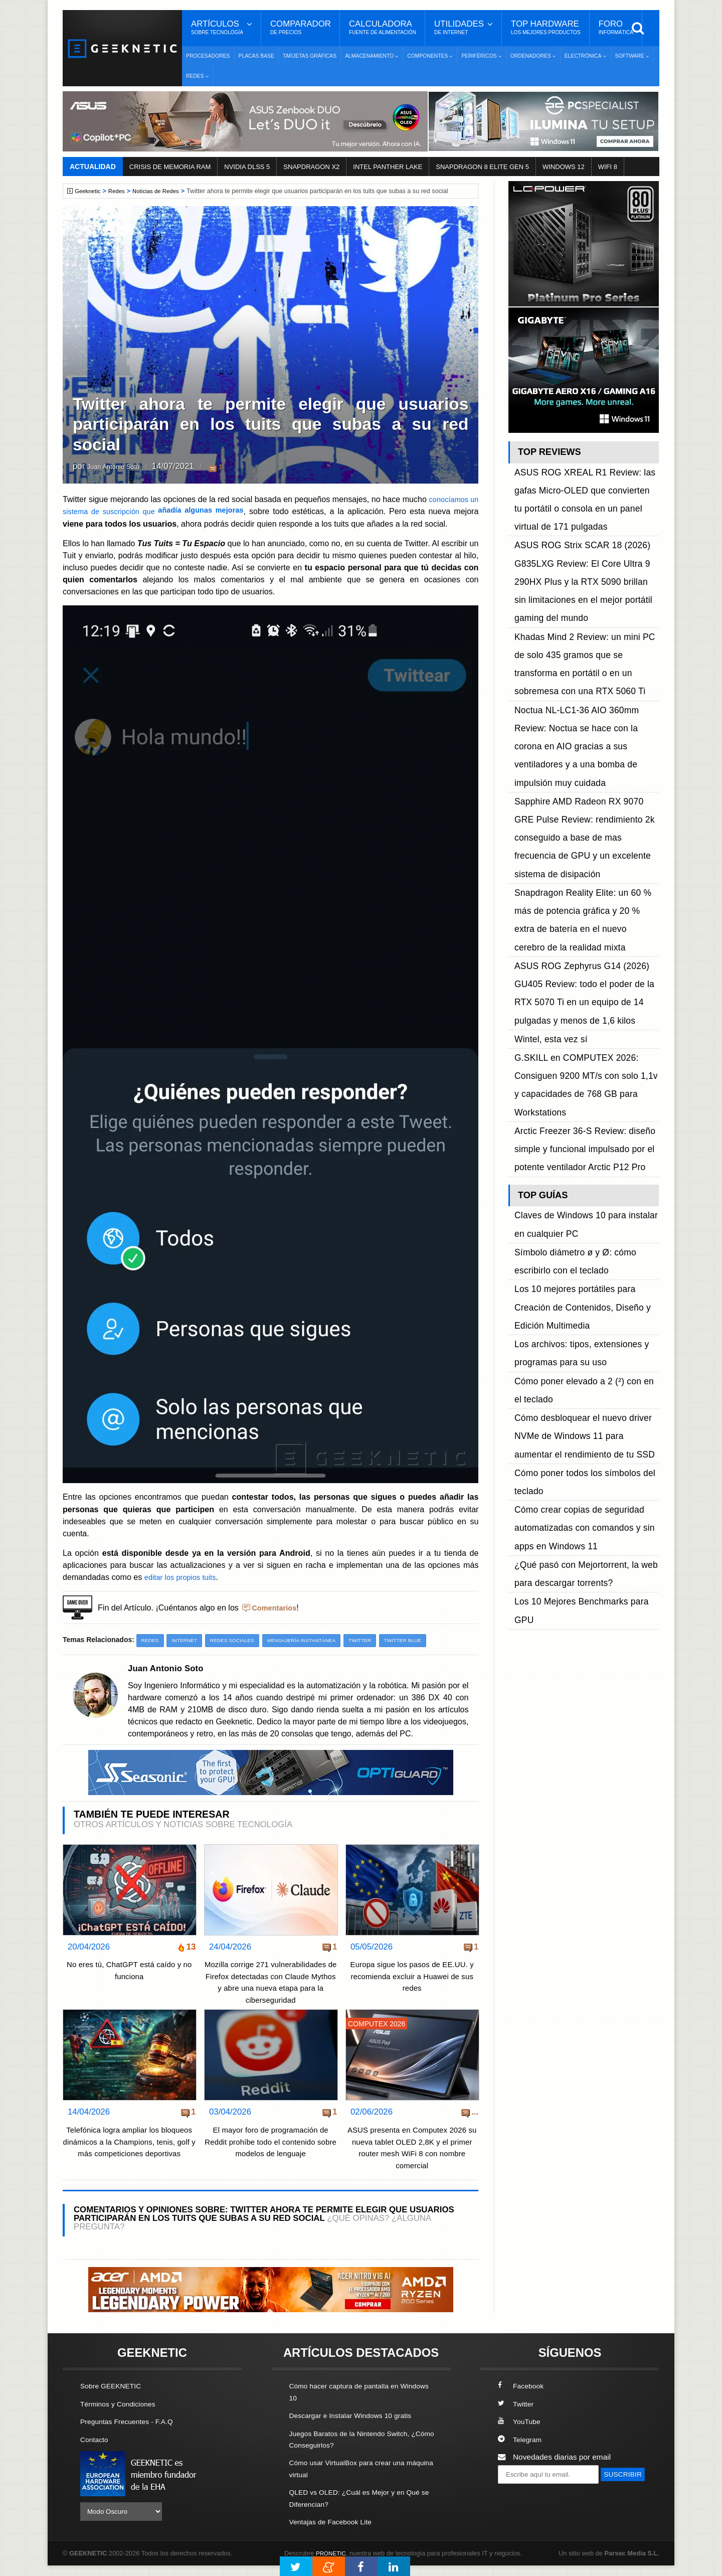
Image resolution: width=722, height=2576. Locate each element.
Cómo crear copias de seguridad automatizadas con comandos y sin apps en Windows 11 (584, 1091)
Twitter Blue (424, 1640)
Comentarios (276, 1607)
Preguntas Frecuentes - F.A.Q (131, 2433)
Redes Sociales (239, 1640)
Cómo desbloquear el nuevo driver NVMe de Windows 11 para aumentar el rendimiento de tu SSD (585, 1035)
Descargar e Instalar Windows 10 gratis (356, 2427)
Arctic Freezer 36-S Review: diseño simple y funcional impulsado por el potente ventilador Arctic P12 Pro (574, 848)
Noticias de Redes (163, 191)
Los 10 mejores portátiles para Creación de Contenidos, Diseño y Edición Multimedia (582, 956)
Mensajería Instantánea (314, 1640)
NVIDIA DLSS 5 (247, 167)
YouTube (520, 2433)
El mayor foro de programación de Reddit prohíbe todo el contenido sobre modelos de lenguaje (270, 2153)
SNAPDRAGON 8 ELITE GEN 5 (482, 167)
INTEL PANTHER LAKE (387, 167)
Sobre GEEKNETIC (113, 2397)
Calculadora (382, 27)
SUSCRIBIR (522, 2504)
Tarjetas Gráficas (309, 56)
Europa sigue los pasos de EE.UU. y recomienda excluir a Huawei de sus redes (412, 1976)
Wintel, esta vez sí (545, 781)
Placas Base (256, 56)
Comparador (300, 27)
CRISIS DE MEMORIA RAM (170, 167)
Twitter (378, 1640)
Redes (120, 191)
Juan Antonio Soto (121, 467)
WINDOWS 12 (564, 167)
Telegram (521, 2451)
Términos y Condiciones (121, 2415)
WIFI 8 (607, 167)
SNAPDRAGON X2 (311, 167)
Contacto (95, 2451)
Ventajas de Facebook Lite (334, 2532)
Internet (187, 1640)
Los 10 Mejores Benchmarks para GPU (581, 1136)
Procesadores (208, 56)
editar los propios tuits (183, 1576)
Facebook (522, 2397)
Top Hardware (546, 27)
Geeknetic (89, 191)
